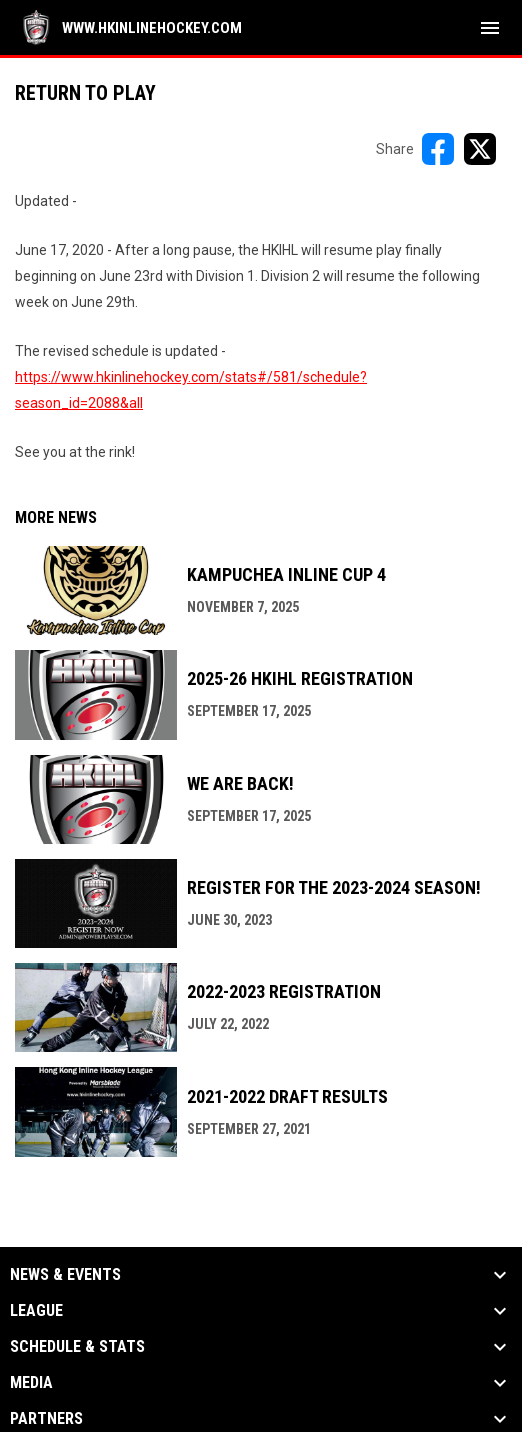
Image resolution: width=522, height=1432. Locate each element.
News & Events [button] (65, 1275)
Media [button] (31, 1383)
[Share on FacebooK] (438, 149)
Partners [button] (46, 1419)
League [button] (36, 1311)
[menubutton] (490, 28)
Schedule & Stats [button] (77, 1347)
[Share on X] (480, 149)
